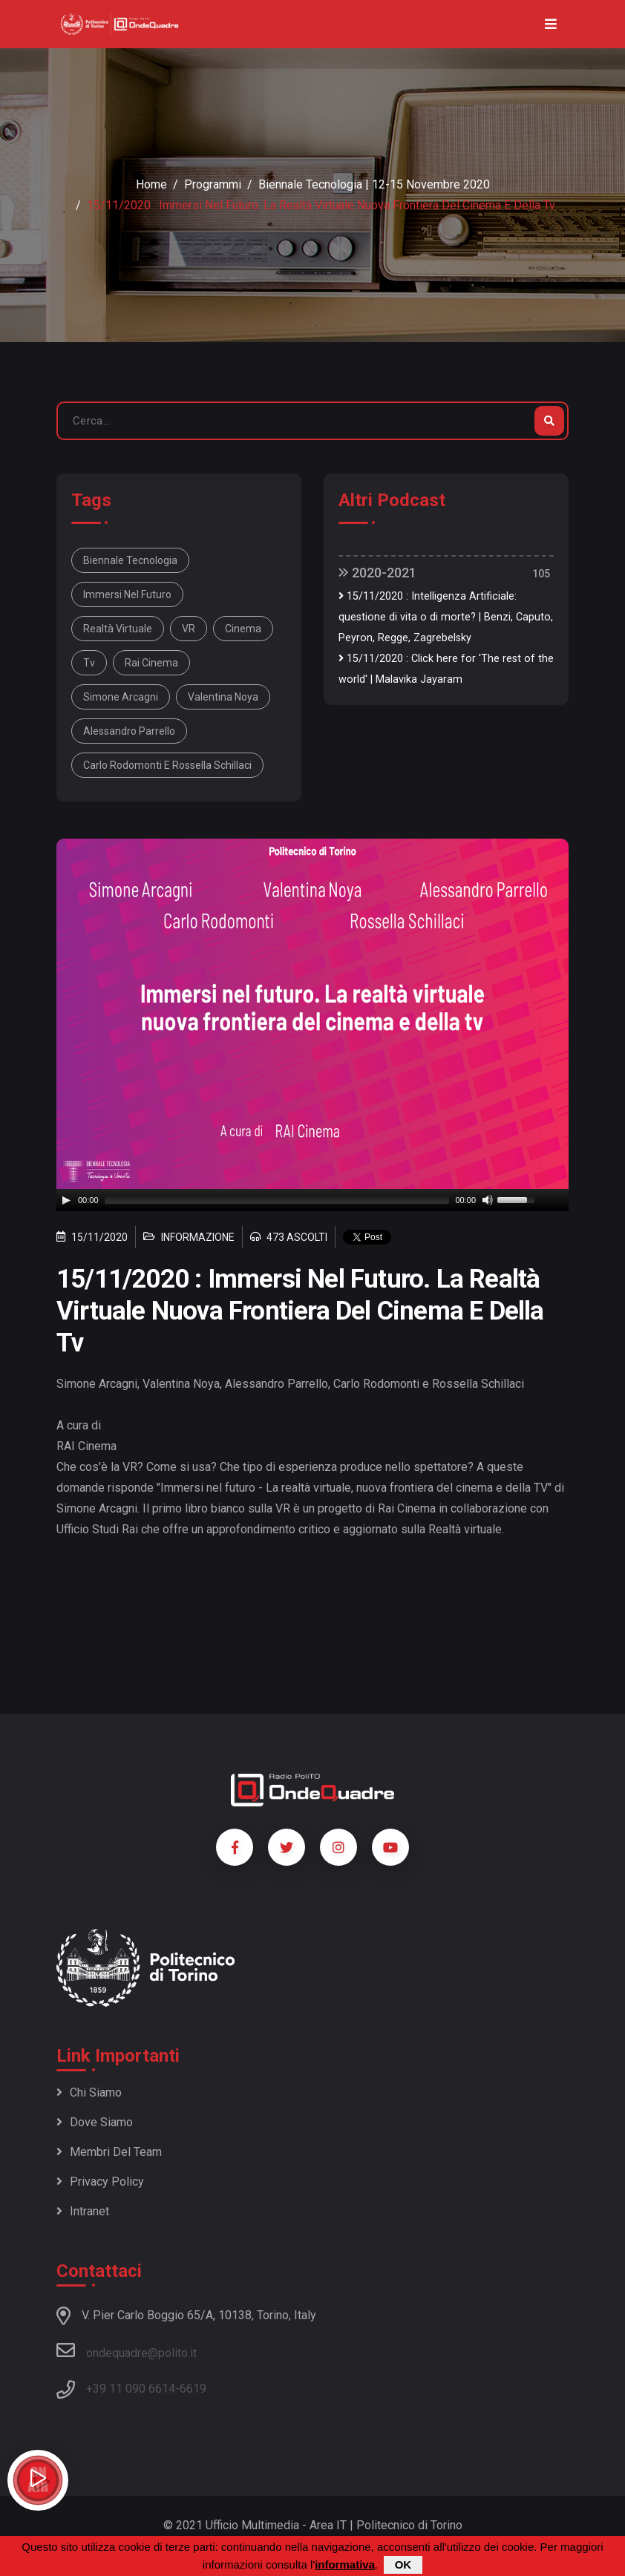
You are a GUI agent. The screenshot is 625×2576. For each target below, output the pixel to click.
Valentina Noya (223, 697)
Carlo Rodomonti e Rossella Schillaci (167, 765)
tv (89, 663)
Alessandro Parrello (129, 731)
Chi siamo (89, 2092)
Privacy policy (100, 2181)
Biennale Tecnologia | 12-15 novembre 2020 (374, 184)
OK (403, 2564)
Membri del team (109, 2152)
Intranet (82, 2211)
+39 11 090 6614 (130, 2389)
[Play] (66, 1200)
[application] (312, 1200)
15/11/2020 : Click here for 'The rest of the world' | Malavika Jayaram (446, 669)
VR (188, 629)
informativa (345, 2564)
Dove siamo (94, 2122)
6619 (193, 2389)
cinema (243, 629)
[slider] (277, 1200)
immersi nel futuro (127, 594)
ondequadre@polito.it (126, 2350)
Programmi (212, 184)
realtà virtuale (117, 629)
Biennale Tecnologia (130, 560)
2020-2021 (377, 572)
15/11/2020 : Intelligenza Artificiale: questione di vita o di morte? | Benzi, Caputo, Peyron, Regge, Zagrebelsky (445, 617)
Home (151, 184)
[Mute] (488, 1200)
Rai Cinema (151, 663)
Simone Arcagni (120, 697)
